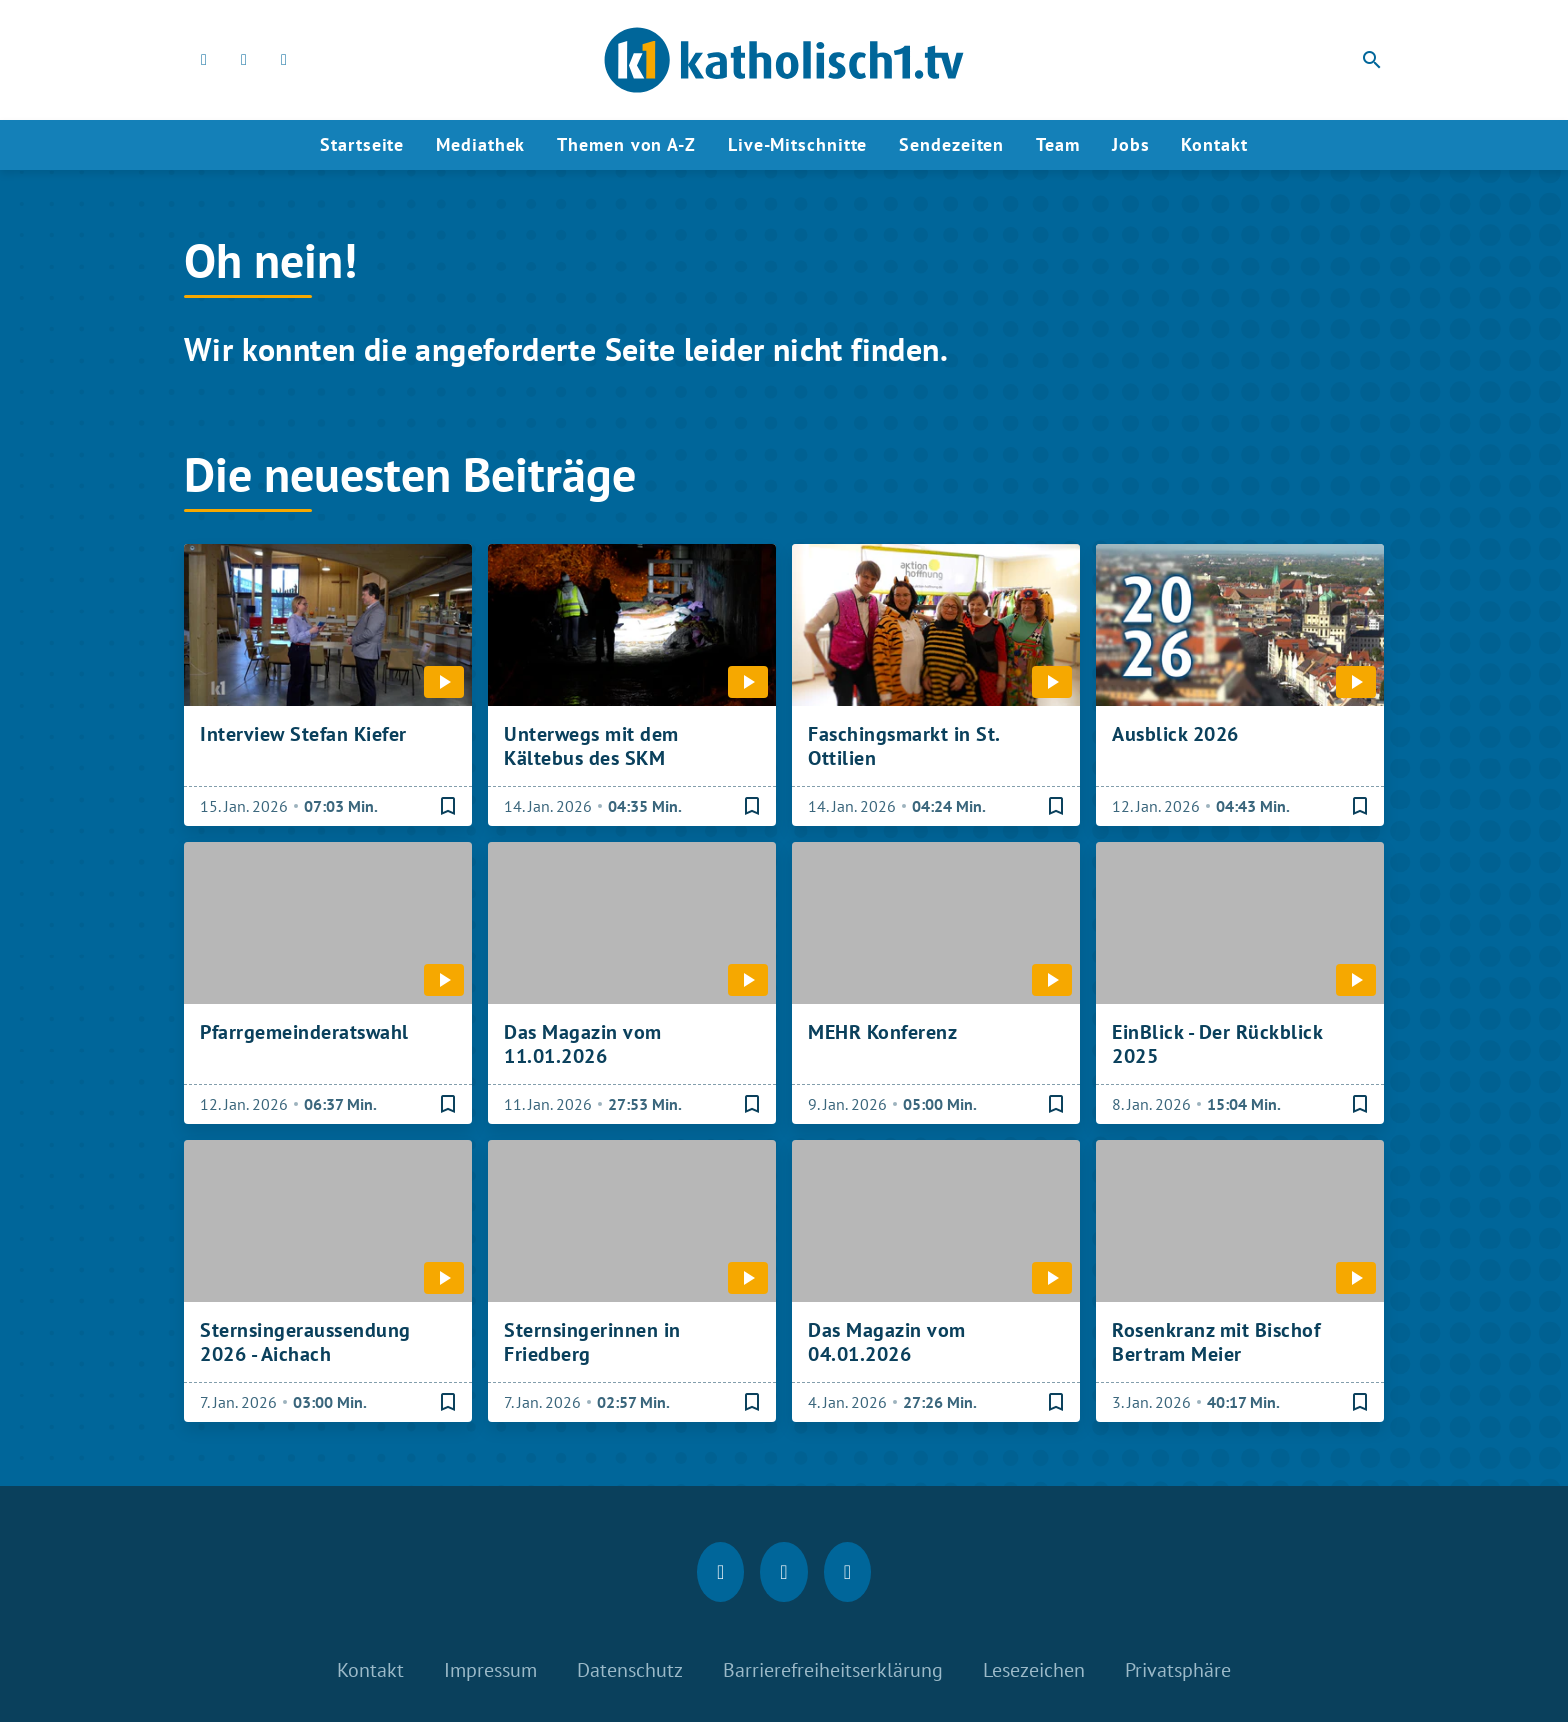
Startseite (362, 144)
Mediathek (480, 144)
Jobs (1131, 144)
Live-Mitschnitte (797, 144)
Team (1058, 144)
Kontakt (1214, 144)
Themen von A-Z (626, 144)
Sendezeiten (951, 144)
